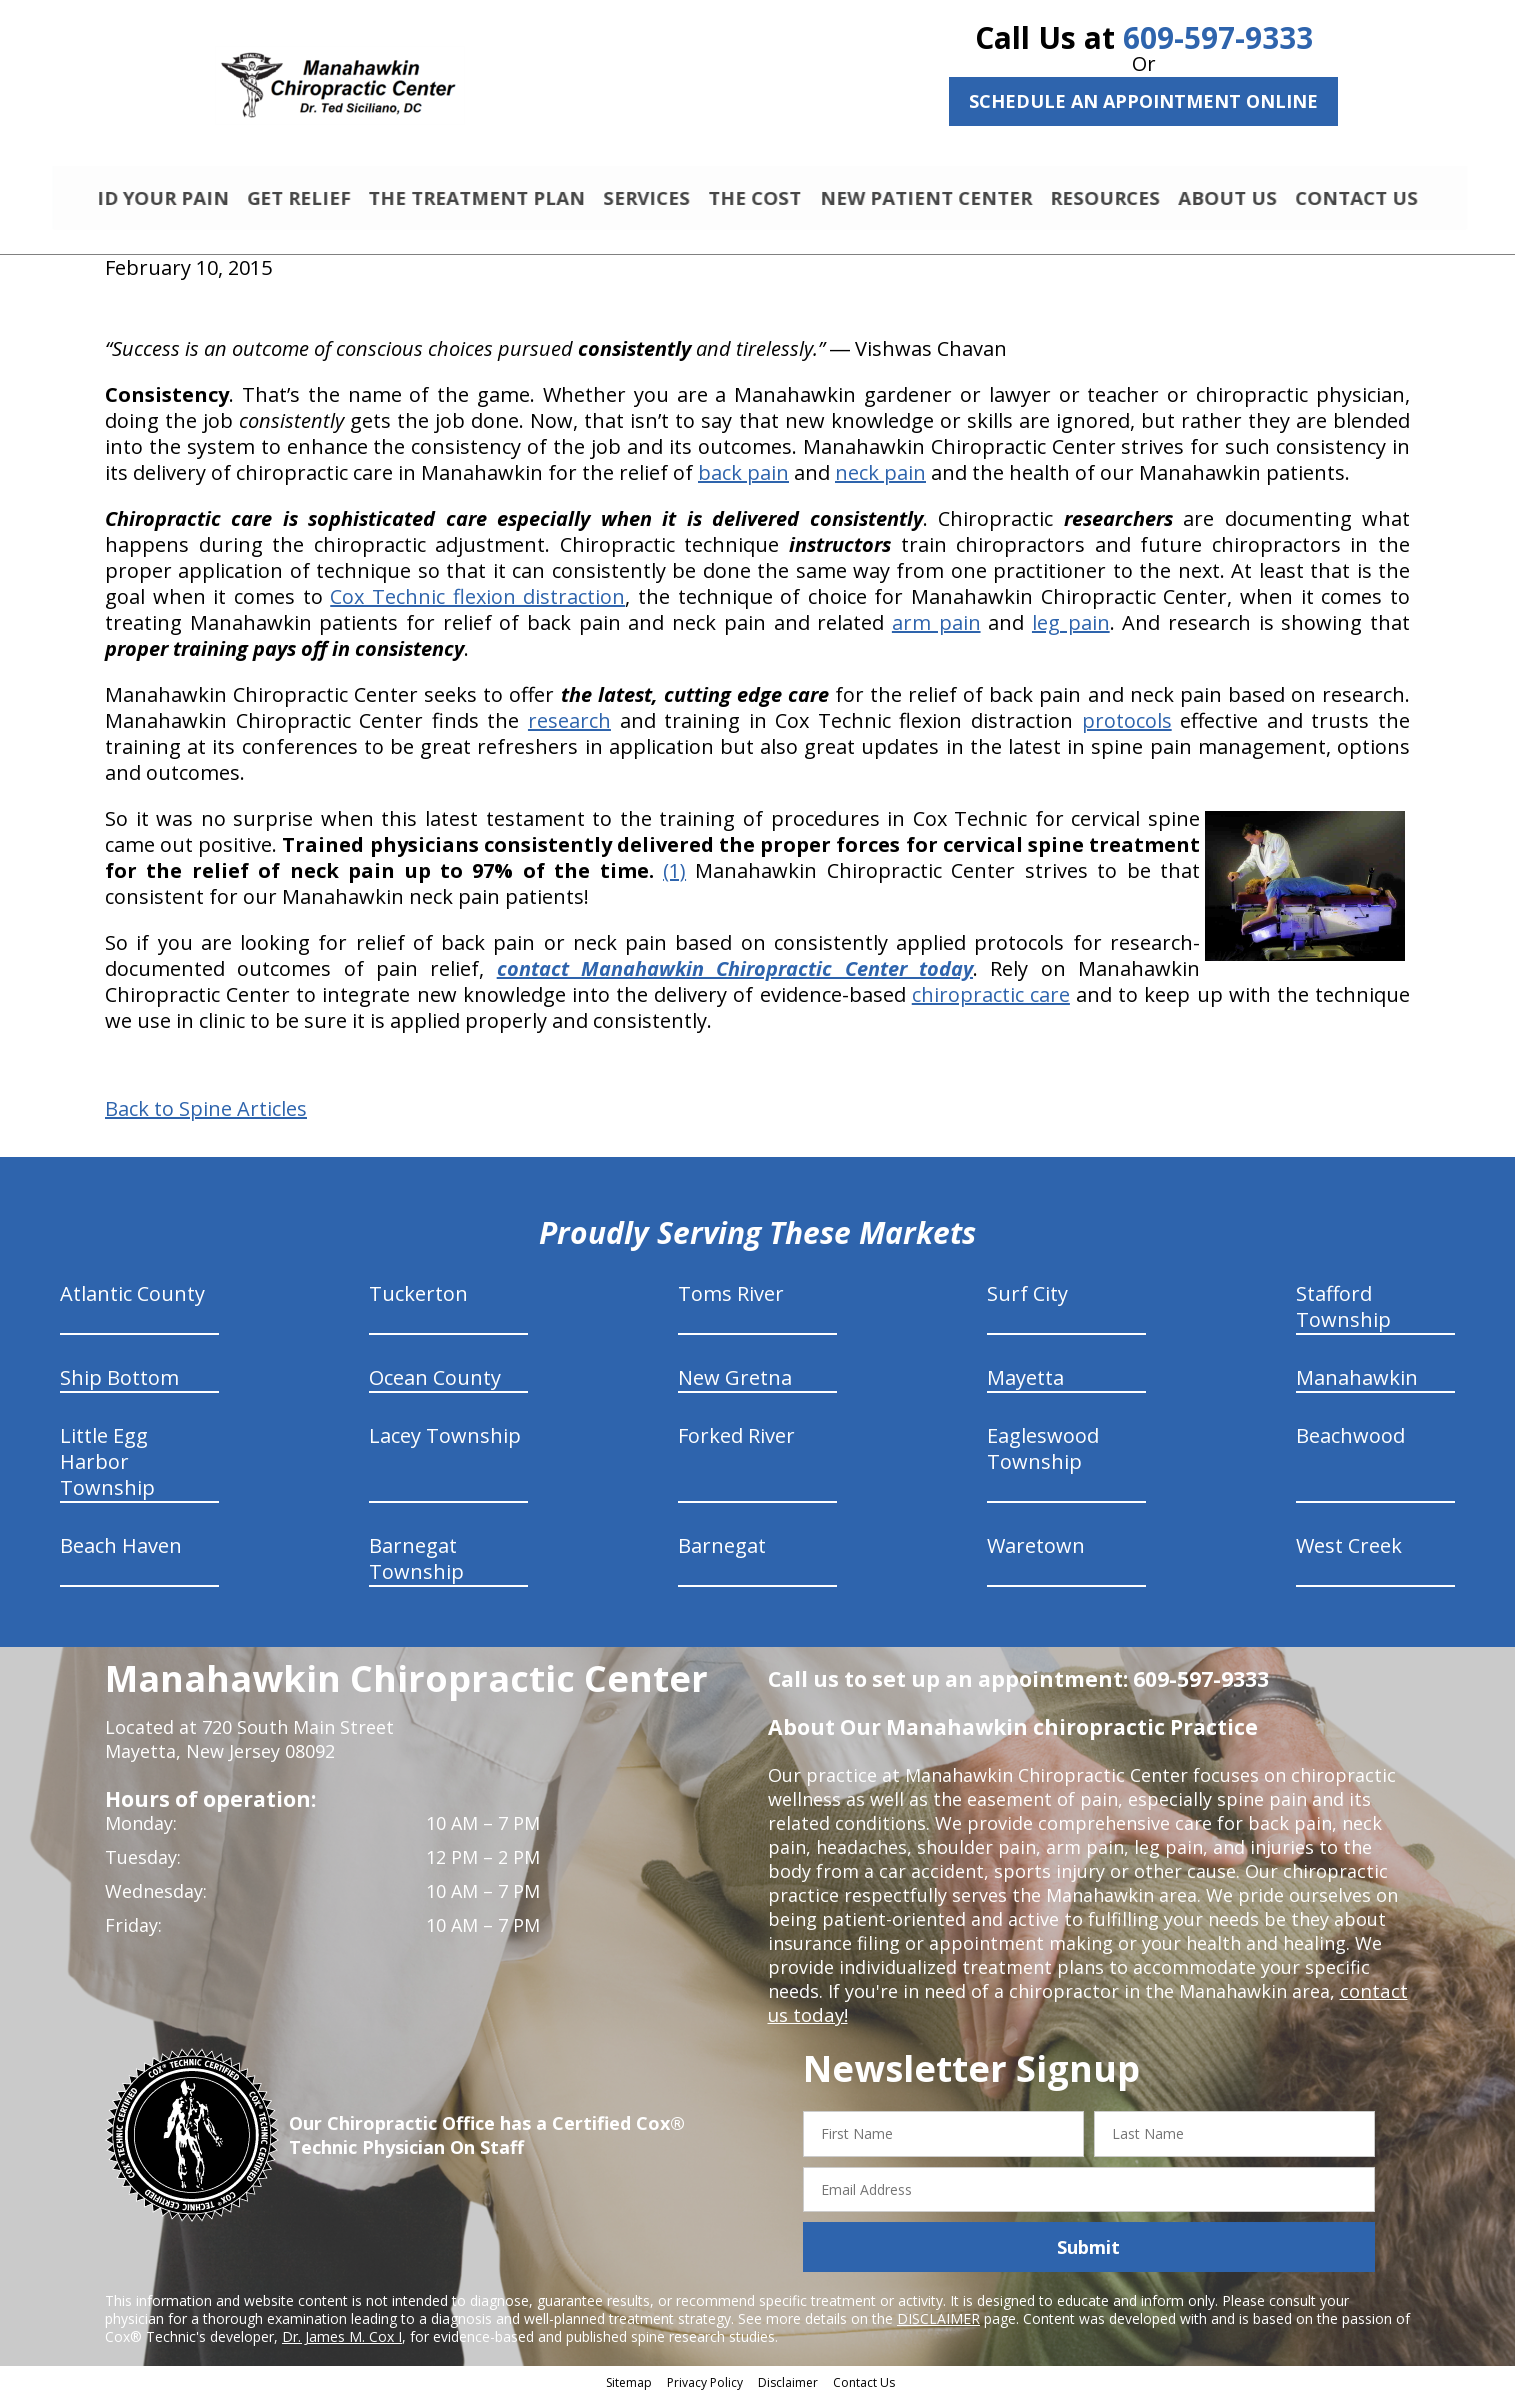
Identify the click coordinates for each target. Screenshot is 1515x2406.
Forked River (736, 1444)
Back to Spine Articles (206, 1118)
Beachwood (1350, 1444)
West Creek (1349, 1554)
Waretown (1036, 1554)
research (569, 729)
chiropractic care (991, 1003)
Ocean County (435, 1386)
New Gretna (735, 1386)
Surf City (1027, 1302)
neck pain (880, 481)
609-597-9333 (1218, 37)
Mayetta (1025, 1386)
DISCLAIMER (938, 2327)
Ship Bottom (119, 1386)
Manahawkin (1357, 1386)
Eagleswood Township (1043, 1457)
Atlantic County (132, 1302)
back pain (743, 481)
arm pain (936, 631)
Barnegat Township (416, 1567)
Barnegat (722, 1554)
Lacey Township (445, 1444)
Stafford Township (1343, 1315)
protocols (1127, 729)
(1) (674, 879)
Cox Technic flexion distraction (477, 605)
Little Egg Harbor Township (107, 1470)
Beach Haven (121, 1554)
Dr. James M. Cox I (342, 2345)
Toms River (731, 1302)
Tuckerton (418, 1302)
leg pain (1071, 631)
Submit (1088, 2256)
